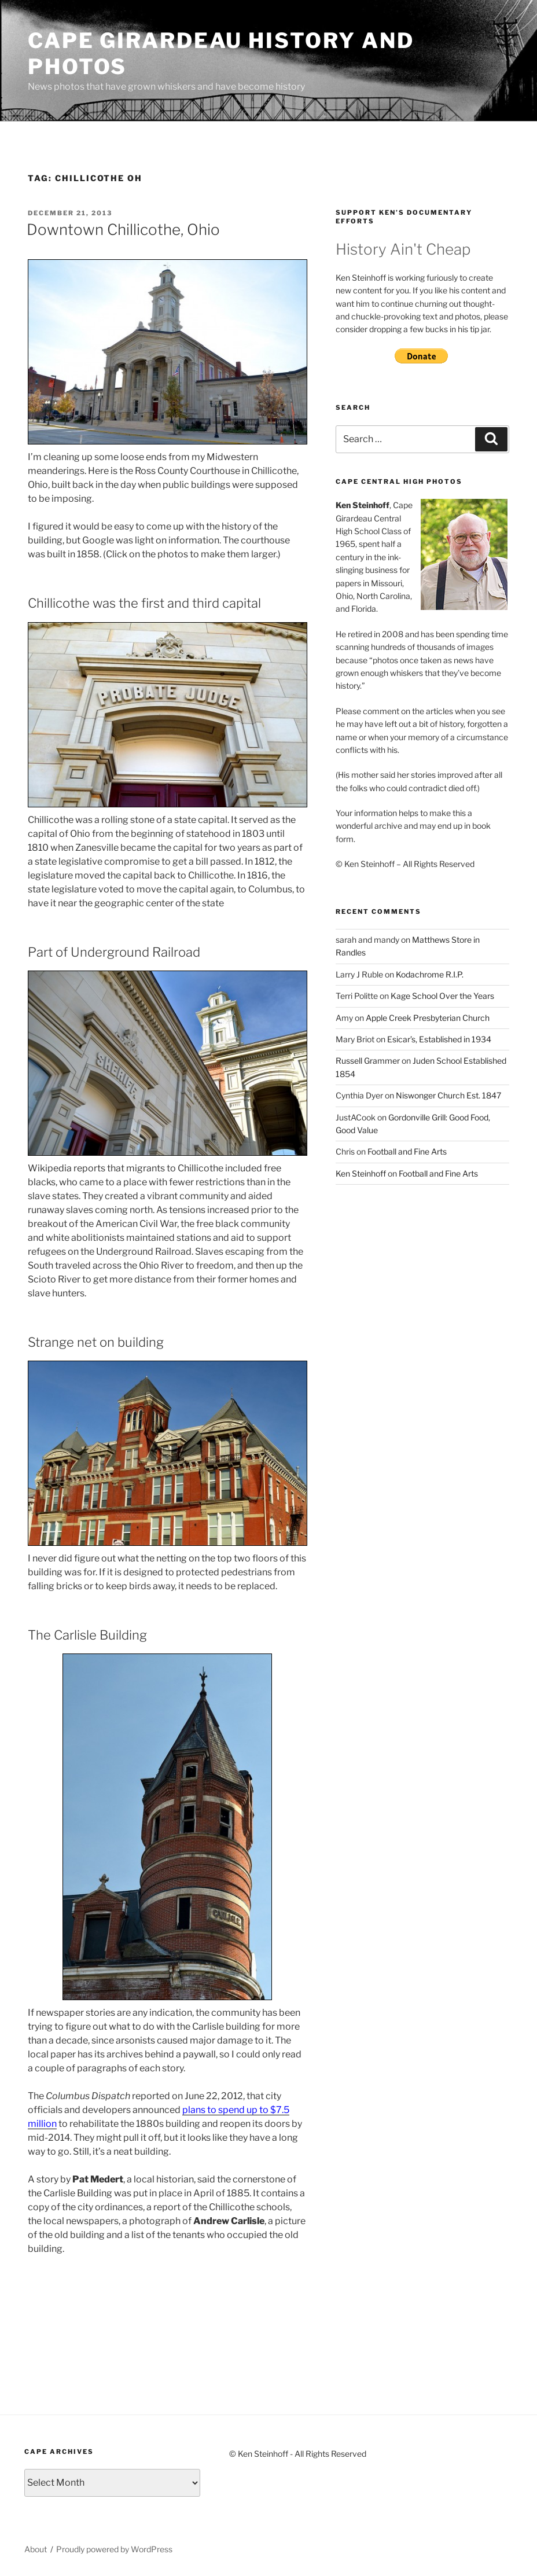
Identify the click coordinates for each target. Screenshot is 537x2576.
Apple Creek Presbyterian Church (428, 1018)
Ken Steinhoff (361, 1173)
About (35, 2549)
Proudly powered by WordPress (114, 2549)
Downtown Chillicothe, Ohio (123, 229)
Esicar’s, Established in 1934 (439, 1039)
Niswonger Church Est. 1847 (448, 1095)
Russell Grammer (368, 1060)
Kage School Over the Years (442, 996)
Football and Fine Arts (407, 1151)
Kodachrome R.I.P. (430, 974)
